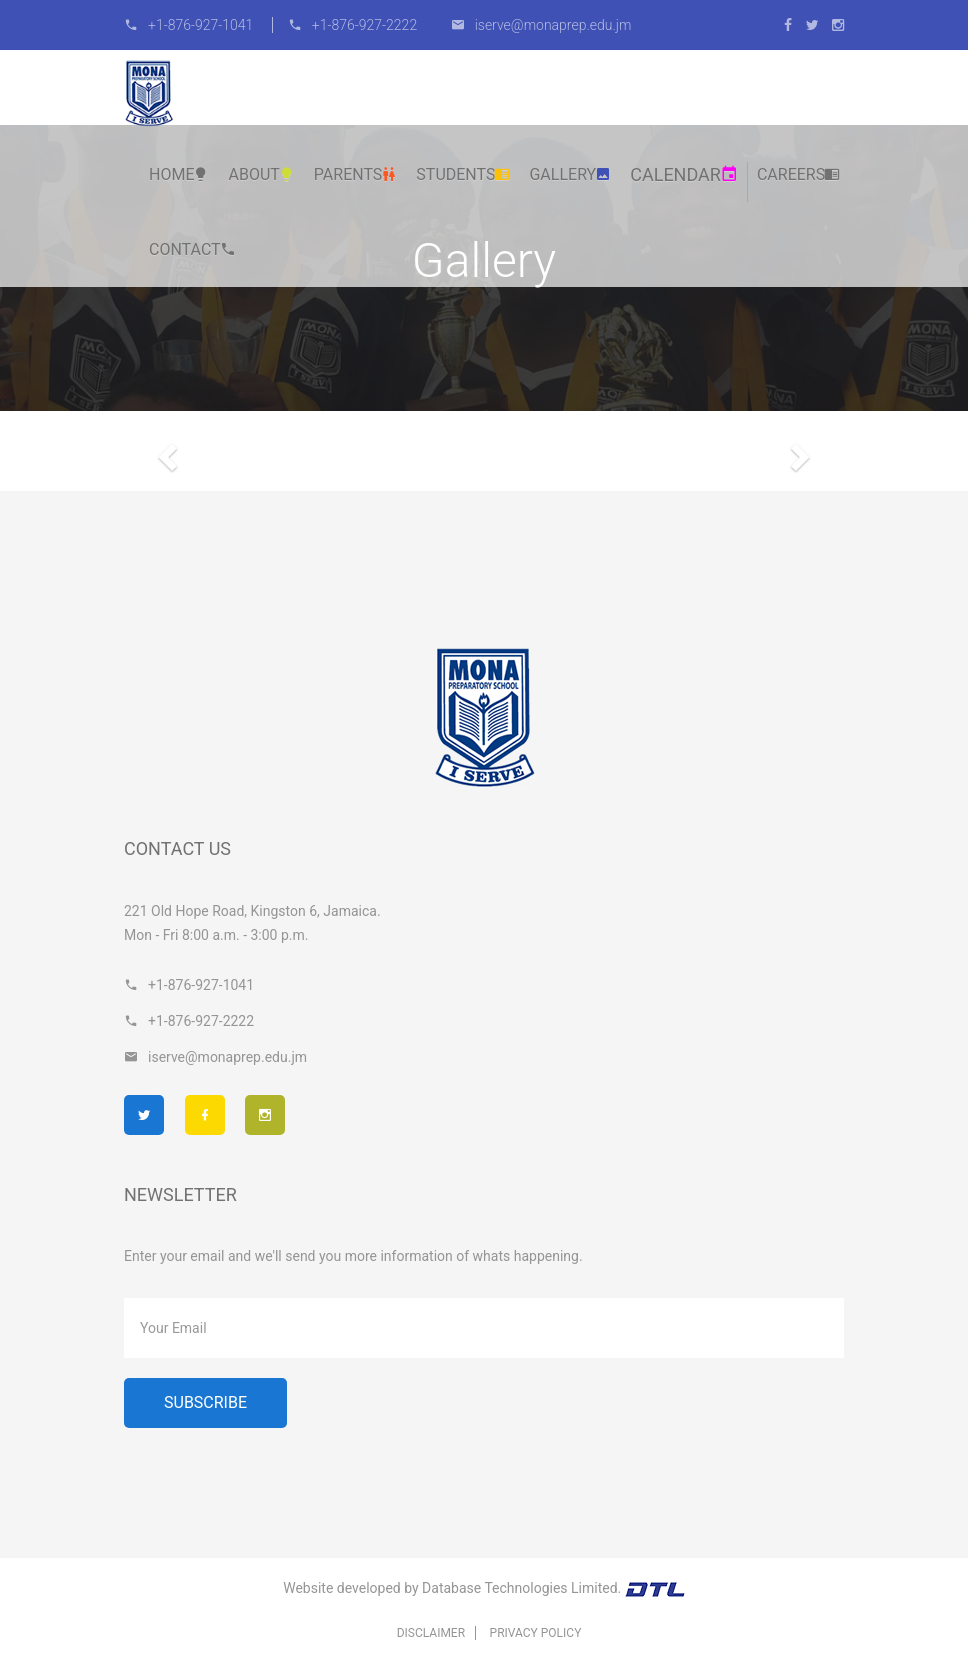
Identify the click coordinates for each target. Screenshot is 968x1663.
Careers (798, 174)
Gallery (570, 174)
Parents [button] (356, 174)
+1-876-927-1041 (190, 25)
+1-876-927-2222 (352, 25)
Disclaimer (431, 1633)
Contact (192, 249)
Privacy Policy (536, 1633)
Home (179, 174)
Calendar (684, 174)
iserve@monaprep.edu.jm (541, 25)
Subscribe (205, 1402)
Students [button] (463, 174)
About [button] (261, 174)
